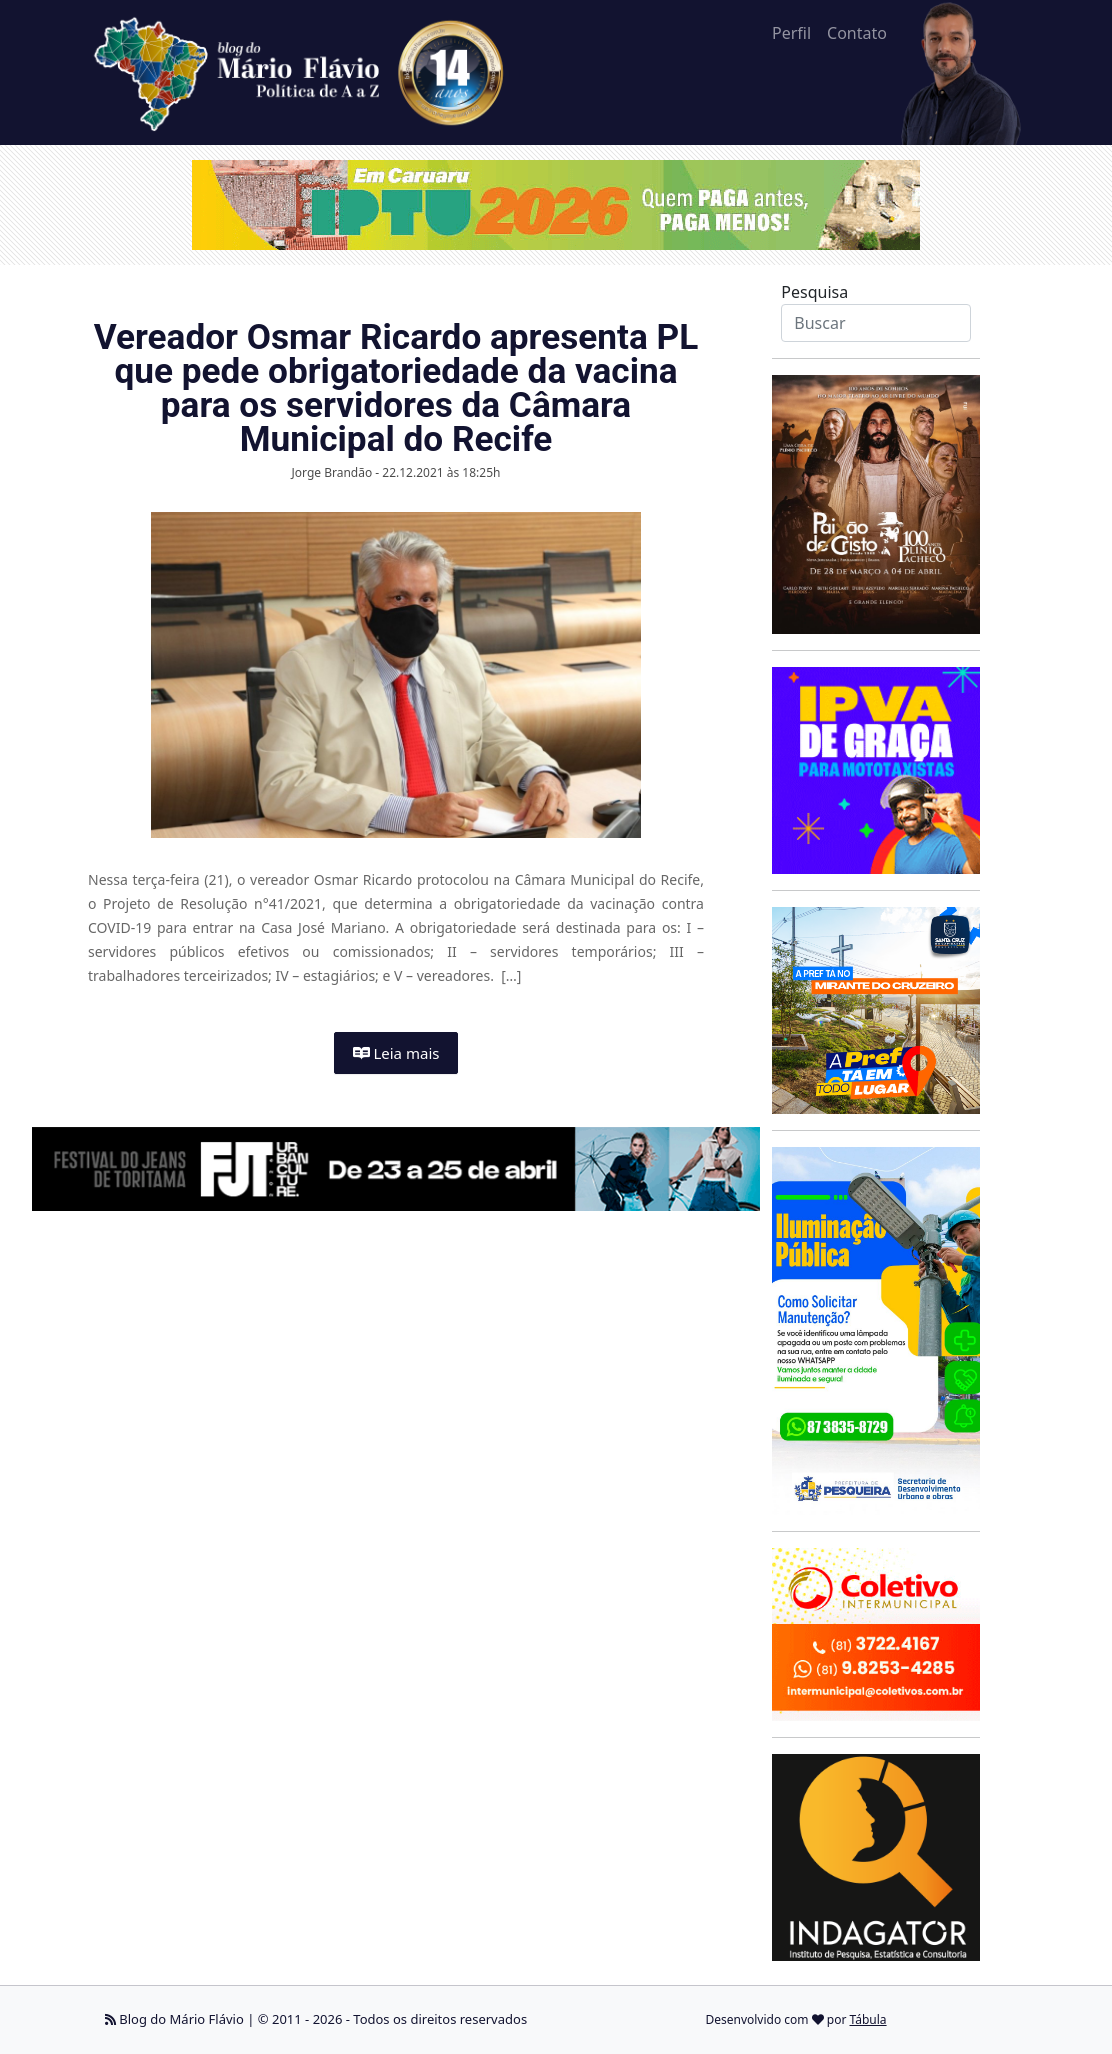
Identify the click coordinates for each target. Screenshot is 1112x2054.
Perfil (791, 33)
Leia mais (396, 1053)
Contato (857, 33)
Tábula (868, 2019)
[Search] (875, 323)
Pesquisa (814, 292)
